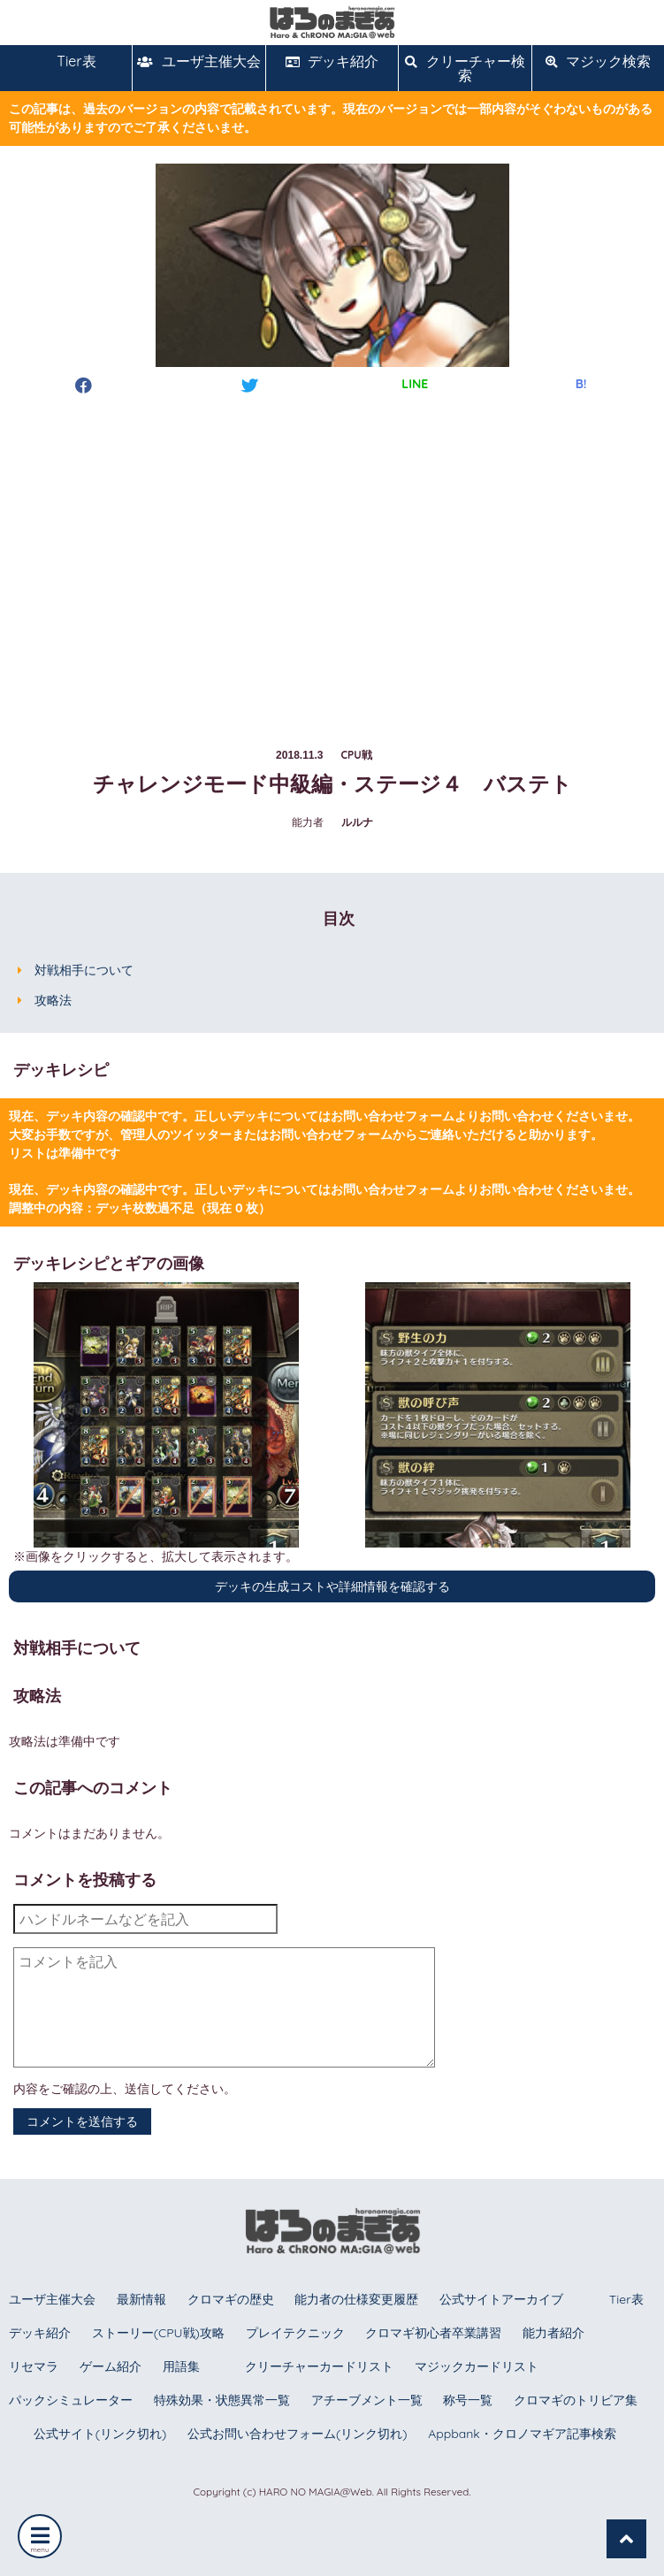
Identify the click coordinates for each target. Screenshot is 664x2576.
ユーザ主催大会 (198, 61)
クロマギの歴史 (230, 2299)
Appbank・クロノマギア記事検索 (522, 2434)
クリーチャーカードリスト (319, 2366)
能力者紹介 (553, 2333)
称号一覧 (467, 2400)
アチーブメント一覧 (367, 2400)
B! (581, 384)
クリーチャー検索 (464, 68)
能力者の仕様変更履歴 (356, 2299)
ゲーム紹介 (110, 2366)
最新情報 (141, 2299)
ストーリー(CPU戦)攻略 (158, 2333)
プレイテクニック (295, 2333)
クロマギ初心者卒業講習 (433, 2333)
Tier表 (66, 61)
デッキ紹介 (332, 61)
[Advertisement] (332, 554)
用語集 (181, 2366)
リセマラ (33, 2366)
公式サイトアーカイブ (501, 2299)
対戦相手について (84, 970)
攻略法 (53, 1000)
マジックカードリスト (476, 2366)
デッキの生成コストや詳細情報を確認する (332, 1586)
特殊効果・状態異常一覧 (222, 2400)
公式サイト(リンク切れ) (100, 2434)
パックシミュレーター (71, 2400)
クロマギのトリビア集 (575, 2400)
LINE (414, 384)
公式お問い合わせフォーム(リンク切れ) (297, 2434)
